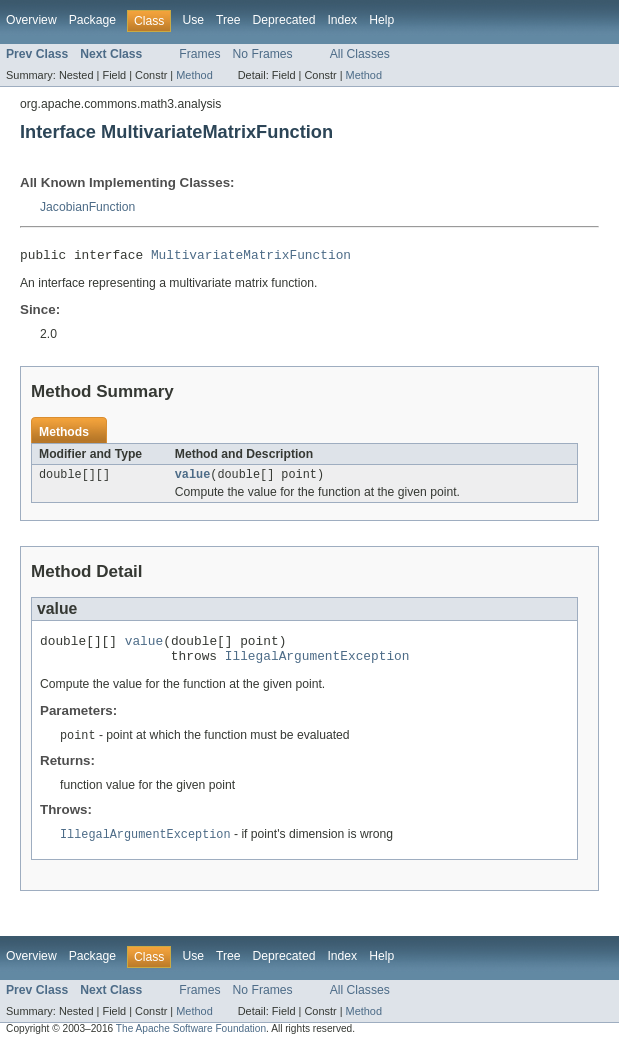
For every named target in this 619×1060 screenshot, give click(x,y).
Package (92, 20)
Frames (199, 54)
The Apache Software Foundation (191, 1041)
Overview (31, 20)
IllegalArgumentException (317, 666)
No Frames (263, 54)
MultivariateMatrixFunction (251, 257)
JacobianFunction (87, 207)
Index (342, 20)
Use (193, 20)
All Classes (360, 54)
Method (194, 75)
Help (381, 20)
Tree (228, 20)
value (193, 479)
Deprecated (284, 20)
